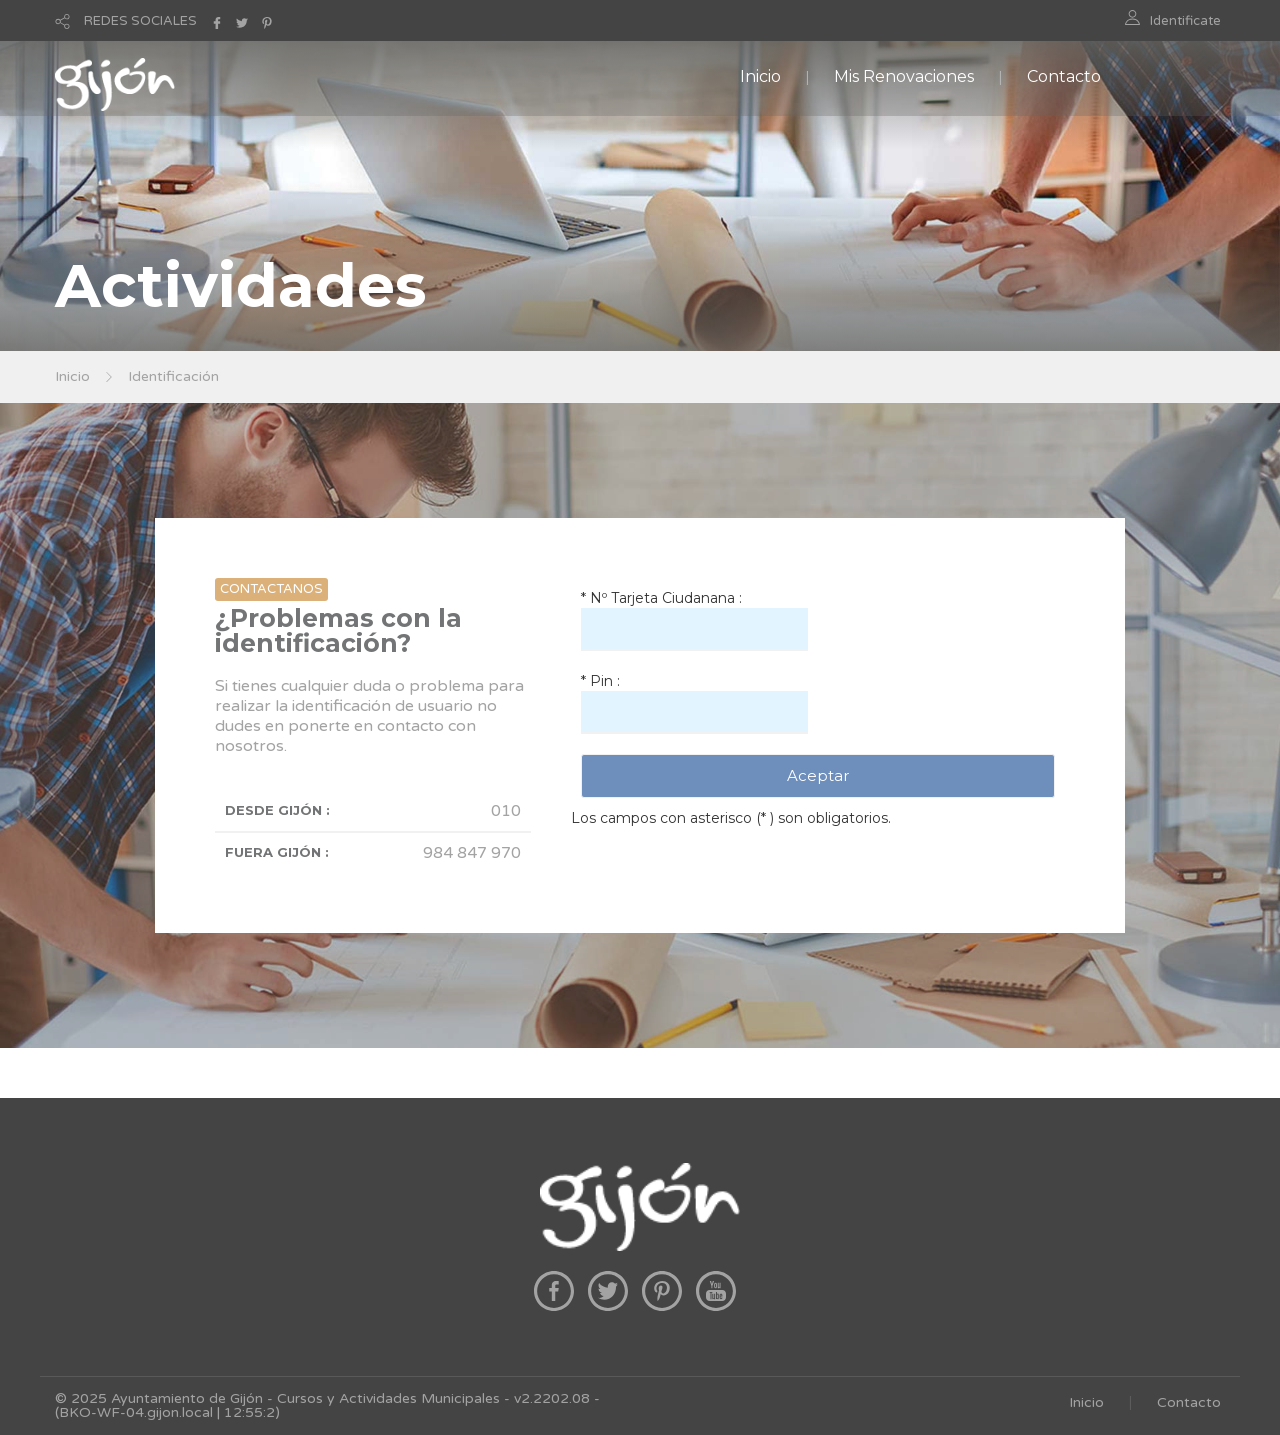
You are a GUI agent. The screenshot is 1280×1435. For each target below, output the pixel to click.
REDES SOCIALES (140, 21)
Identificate (1185, 21)
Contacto (1064, 76)
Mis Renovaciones (904, 76)
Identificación (173, 376)
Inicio (760, 76)
